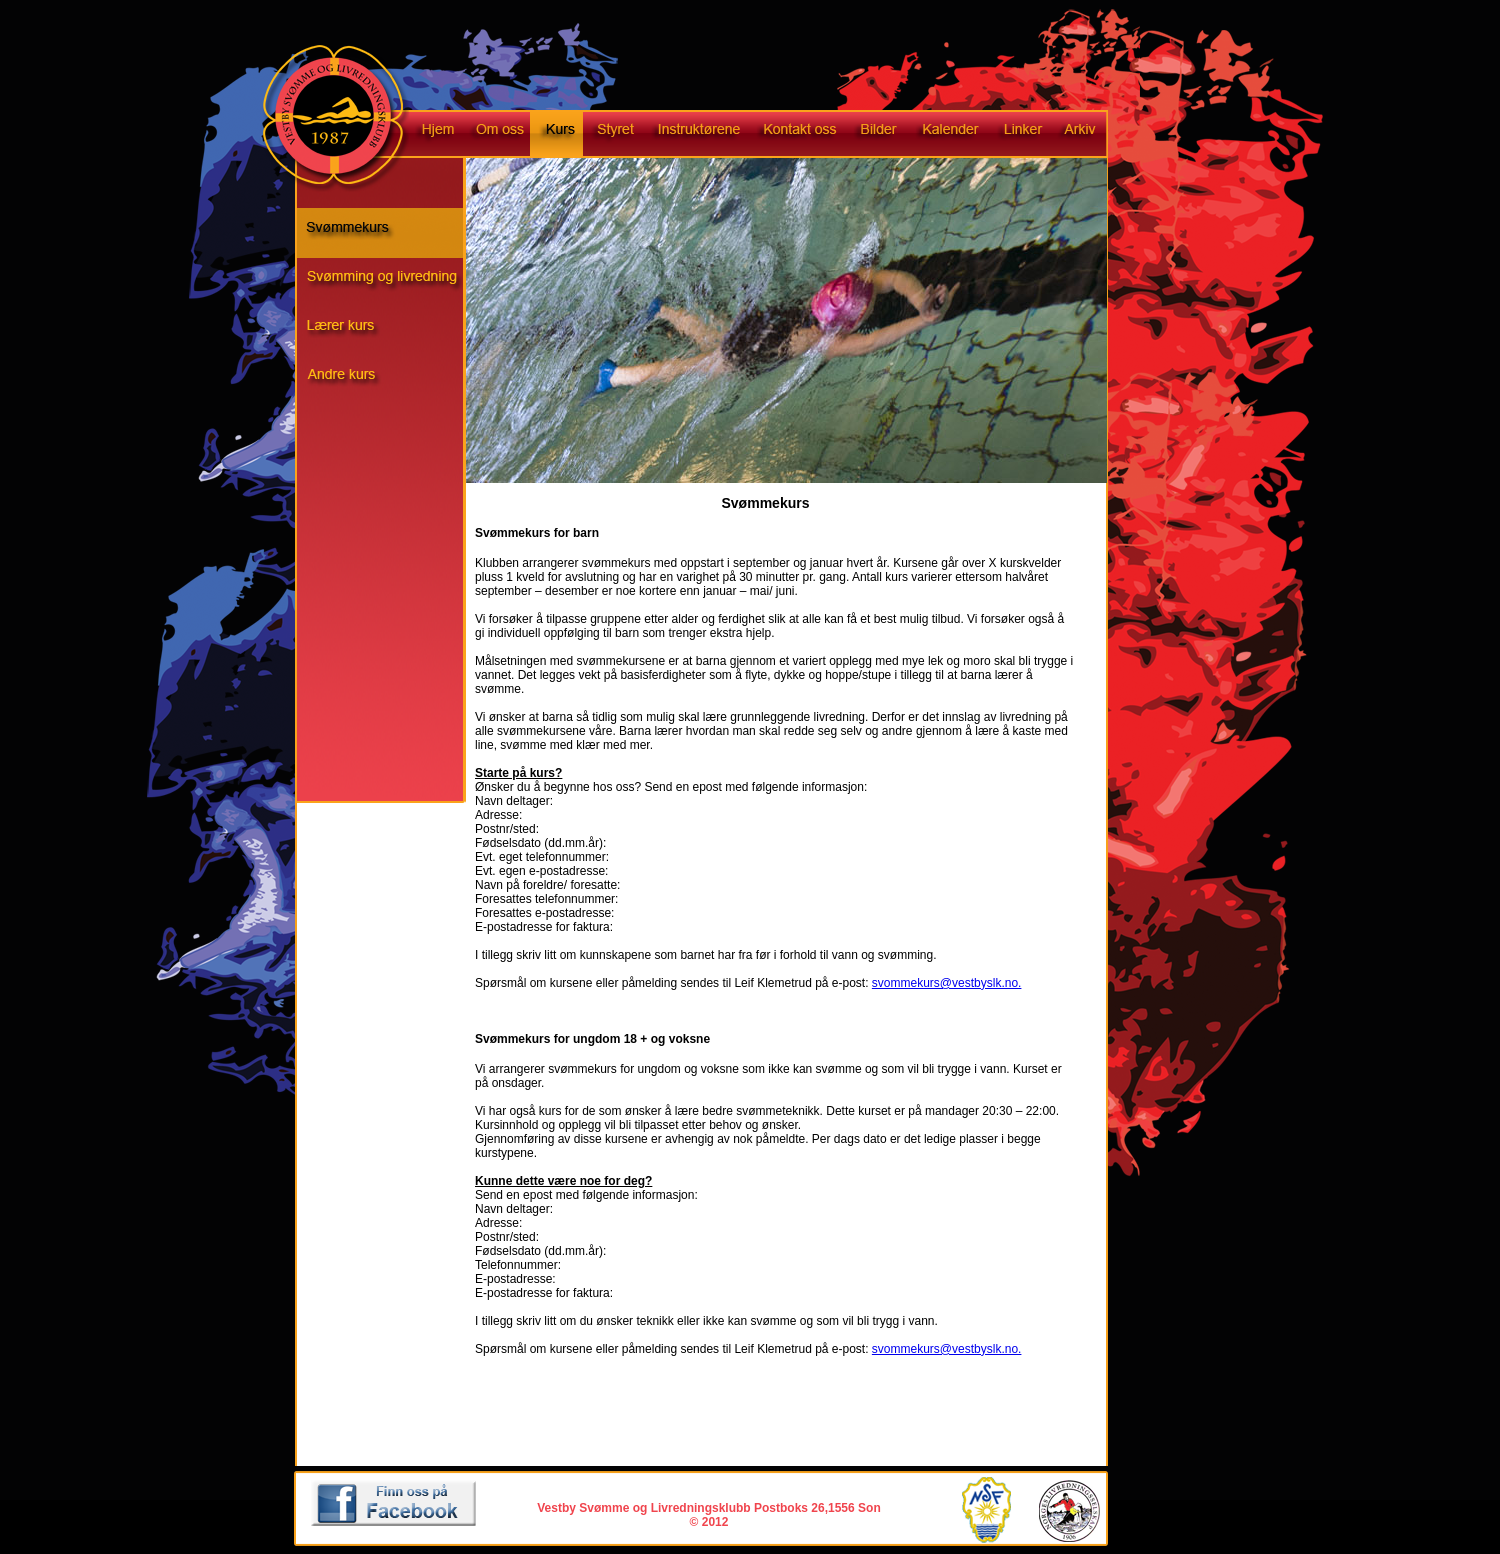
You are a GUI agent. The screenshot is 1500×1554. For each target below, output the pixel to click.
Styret (613, 135)
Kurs (556, 135)
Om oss (497, 135)
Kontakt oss (799, 135)
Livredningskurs (390, 333)
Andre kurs (390, 383)
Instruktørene (696, 135)
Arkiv (1088, 135)
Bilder (878, 135)
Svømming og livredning (390, 283)
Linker (1021, 135)
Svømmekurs (390, 233)
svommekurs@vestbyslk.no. (947, 983)
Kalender (948, 135)
